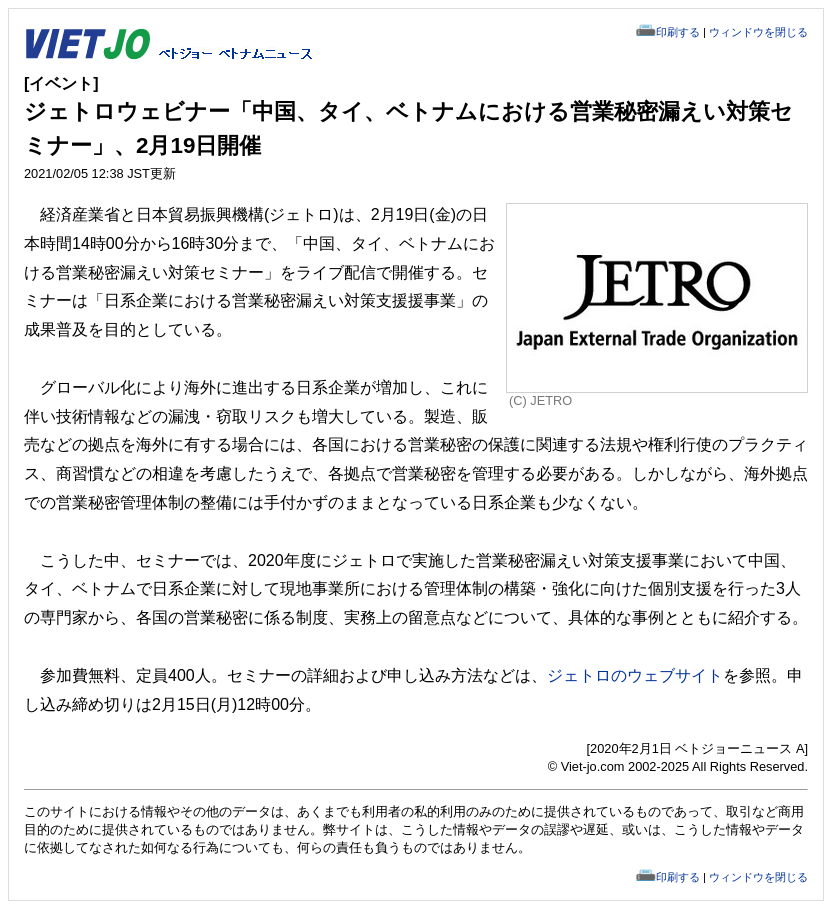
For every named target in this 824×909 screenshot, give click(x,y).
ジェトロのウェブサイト (635, 675)
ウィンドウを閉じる (758, 32)
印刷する (678, 32)
